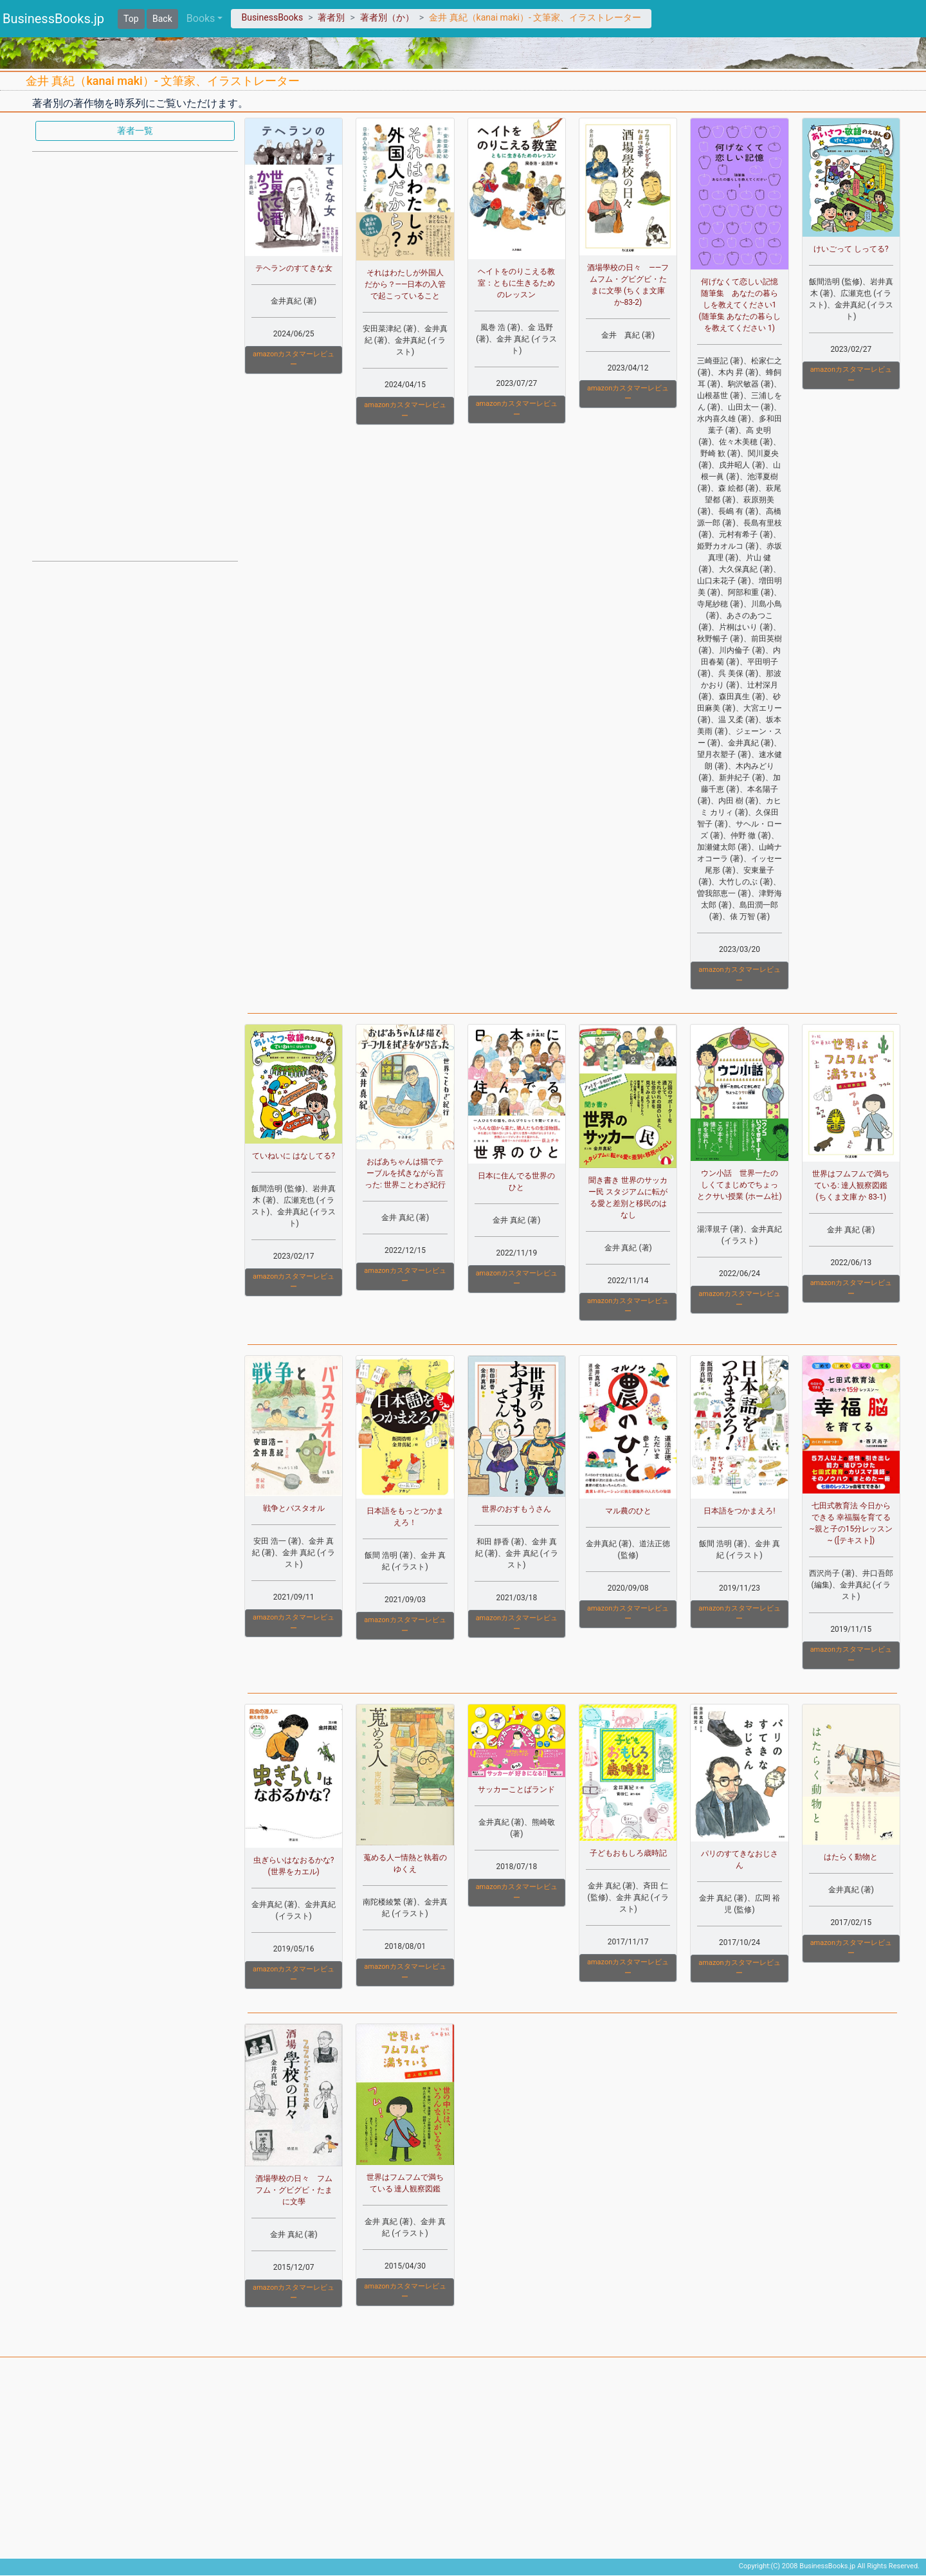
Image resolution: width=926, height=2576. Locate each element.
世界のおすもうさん (516, 1508)
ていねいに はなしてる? (293, 1155)
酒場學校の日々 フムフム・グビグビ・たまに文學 (293, 2190)
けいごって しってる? (851, 248)
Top (131, 19)
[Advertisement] (135, 355)
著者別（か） (387, 17)
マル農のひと (628, 1510)
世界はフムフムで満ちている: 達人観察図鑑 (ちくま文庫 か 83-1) (850, 1185)
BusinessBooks (272, 17)
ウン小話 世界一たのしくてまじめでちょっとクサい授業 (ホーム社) (739, 1185)
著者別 (331, 17)
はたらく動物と (851, 1856)
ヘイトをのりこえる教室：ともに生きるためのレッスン (516, 283)
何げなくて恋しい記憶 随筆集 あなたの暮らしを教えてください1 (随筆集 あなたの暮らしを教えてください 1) (742, 305)
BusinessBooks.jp (53, 18)
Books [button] (200, 18)
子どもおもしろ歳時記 (628, 1853)
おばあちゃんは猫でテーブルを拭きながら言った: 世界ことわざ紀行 (405, 1173)
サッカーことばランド (516, 1789)
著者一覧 (135, 130)
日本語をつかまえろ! (739, 1510)
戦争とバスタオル (294, 1508)
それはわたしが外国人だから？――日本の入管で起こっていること (405, 284)
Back (162, 19)
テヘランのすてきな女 (293, 268)
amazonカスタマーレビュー (293, 359)
